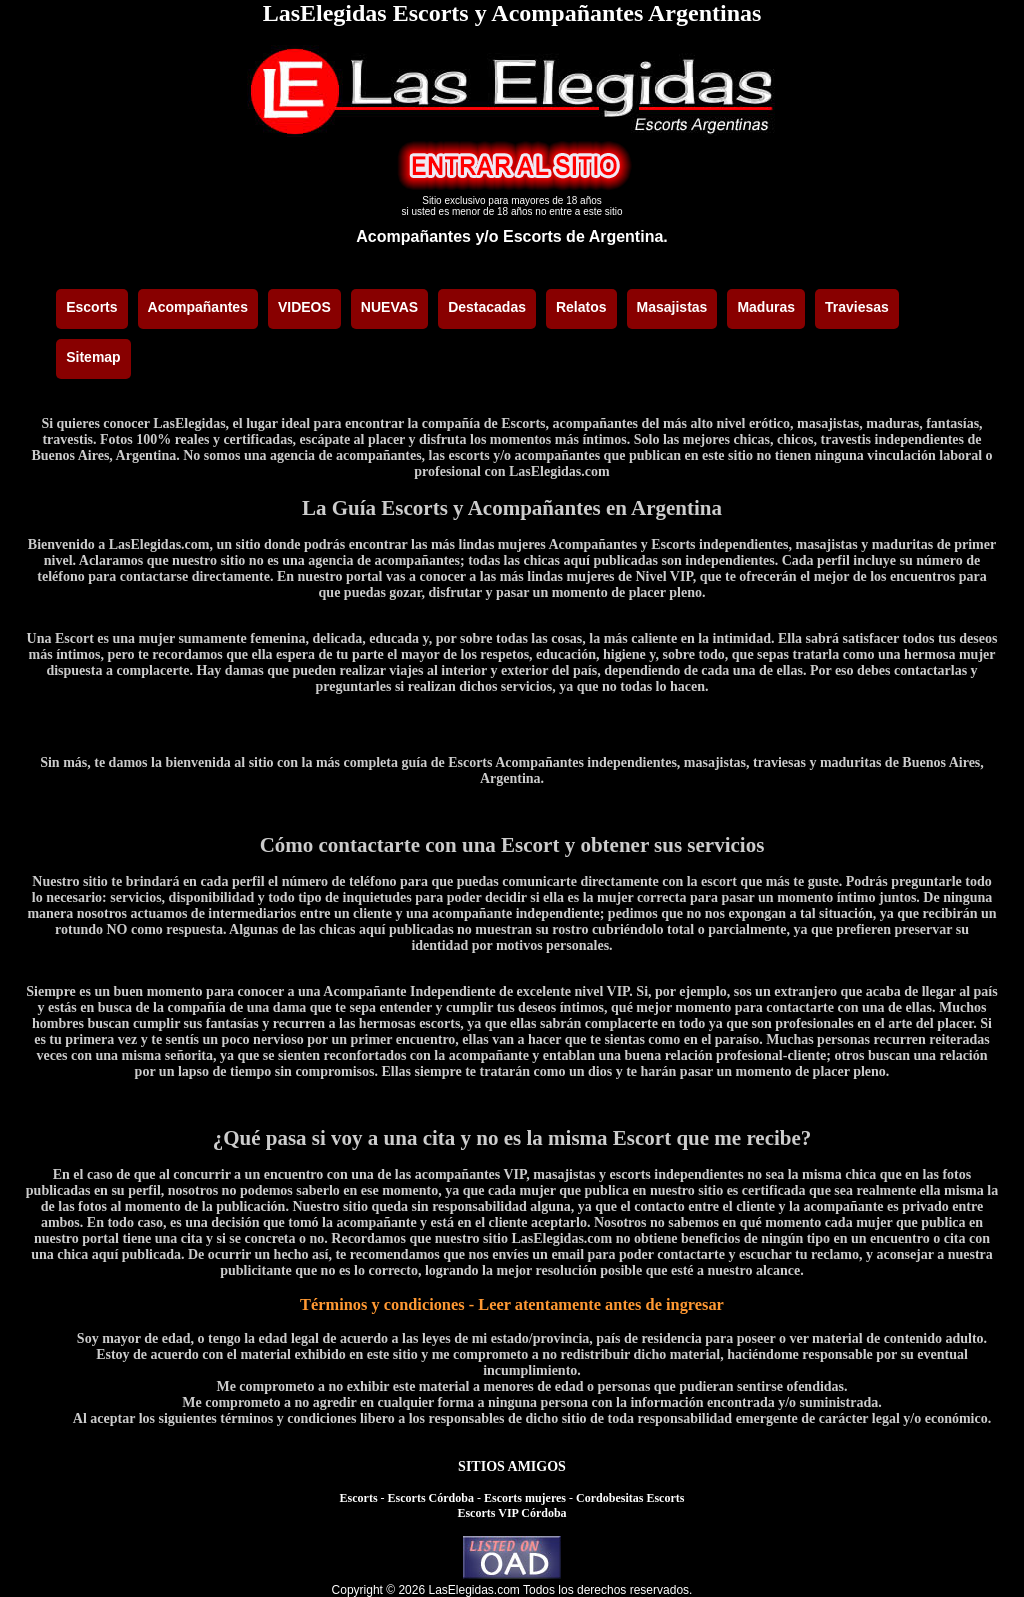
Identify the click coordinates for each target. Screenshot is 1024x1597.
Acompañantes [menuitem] (198, 307)
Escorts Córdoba (431, 1498)
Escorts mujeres (525, 1498)
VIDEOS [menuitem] (304, 307)
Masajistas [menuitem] (672, 307)
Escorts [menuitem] (91, 307)
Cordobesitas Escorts (630, 1498)
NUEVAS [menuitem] (389, 307)
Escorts (359, 1498)
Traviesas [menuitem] (857, 307)
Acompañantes (413, 236)
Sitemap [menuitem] (93, 357)
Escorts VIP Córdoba (511, 1513)
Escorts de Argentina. (585, 236)
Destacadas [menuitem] (487, 307)
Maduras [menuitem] (766, 307)
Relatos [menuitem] (581, 307)
